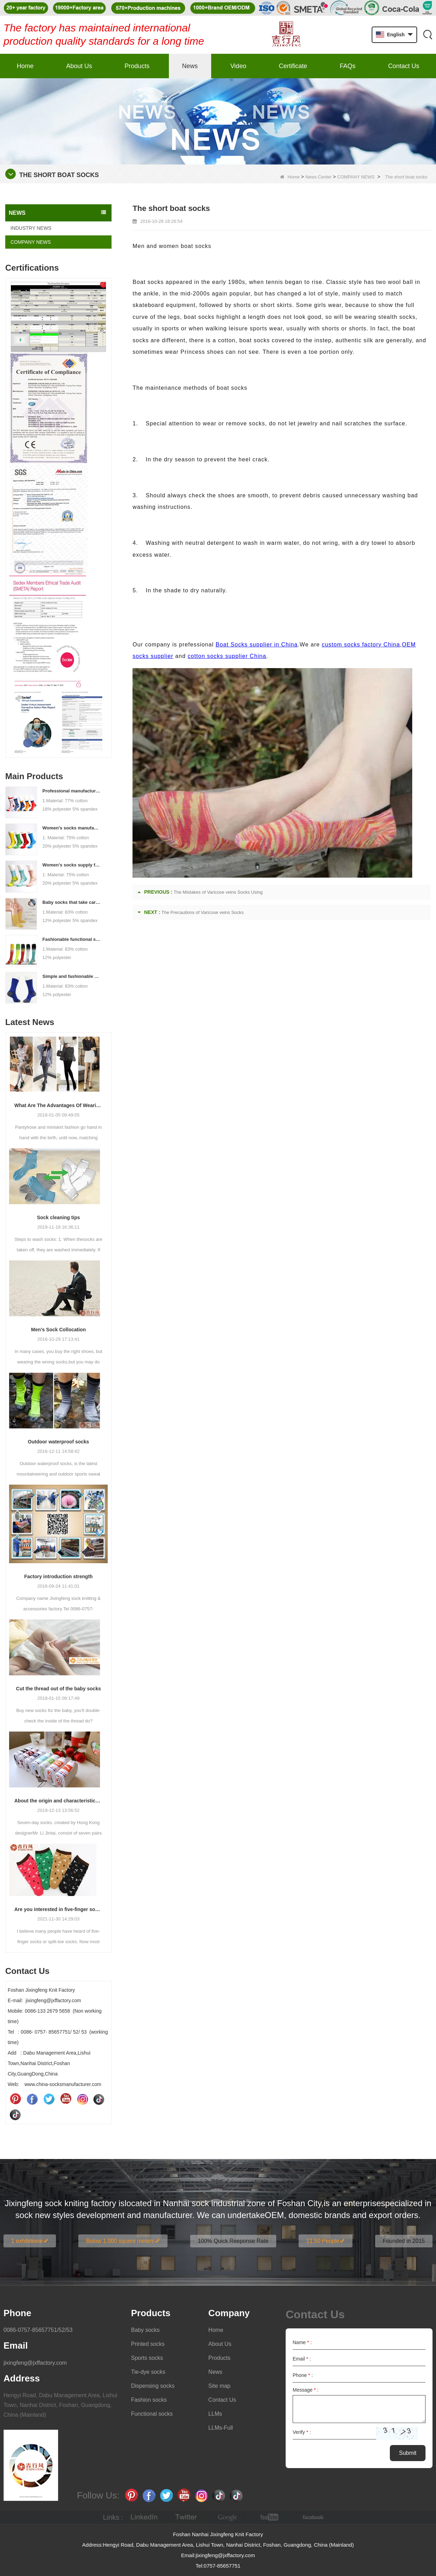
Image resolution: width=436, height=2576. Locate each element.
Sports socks (147, 2358)
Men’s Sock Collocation (58, 1329)
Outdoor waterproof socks (58, 1441)
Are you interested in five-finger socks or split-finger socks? (58, 1909)
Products (136, 66)
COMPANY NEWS (355, 177)
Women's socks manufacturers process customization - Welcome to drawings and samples (71, 827)
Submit (407, 2453)
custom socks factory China (361, 644)
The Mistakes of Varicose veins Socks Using (218, 892)
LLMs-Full (220, 2428)
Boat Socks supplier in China (257, 644)
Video (238, 66)
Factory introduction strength (58, 1576)
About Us (79, 66)
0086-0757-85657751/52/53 (38, 2330)
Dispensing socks (153, 2386)
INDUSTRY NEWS (30, 228)
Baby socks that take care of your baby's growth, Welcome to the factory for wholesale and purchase (71, 902)
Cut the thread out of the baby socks (58, 1688)
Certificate (293, 66)
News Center (318, 177)
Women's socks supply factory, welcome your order (71, 865)
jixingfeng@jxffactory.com (35, 2363)
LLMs (215, 2414)
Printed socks (148, 2344)
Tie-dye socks (148, 2372)
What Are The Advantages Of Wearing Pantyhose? (58, 1105)
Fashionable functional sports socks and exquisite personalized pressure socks (71, 939)
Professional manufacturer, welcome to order (71, 790)
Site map (219, 2386)
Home (25, 66)
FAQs (348, 66)
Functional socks (152, 2414)
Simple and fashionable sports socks (71, 976)
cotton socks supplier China (227, 656)
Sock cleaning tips (58, 1217)
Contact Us (403, 66)
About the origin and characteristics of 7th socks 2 (58, 1800)
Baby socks (145, 2330)
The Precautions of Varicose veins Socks (203, 912)
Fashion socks (149, 2400)
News (190, 66)
